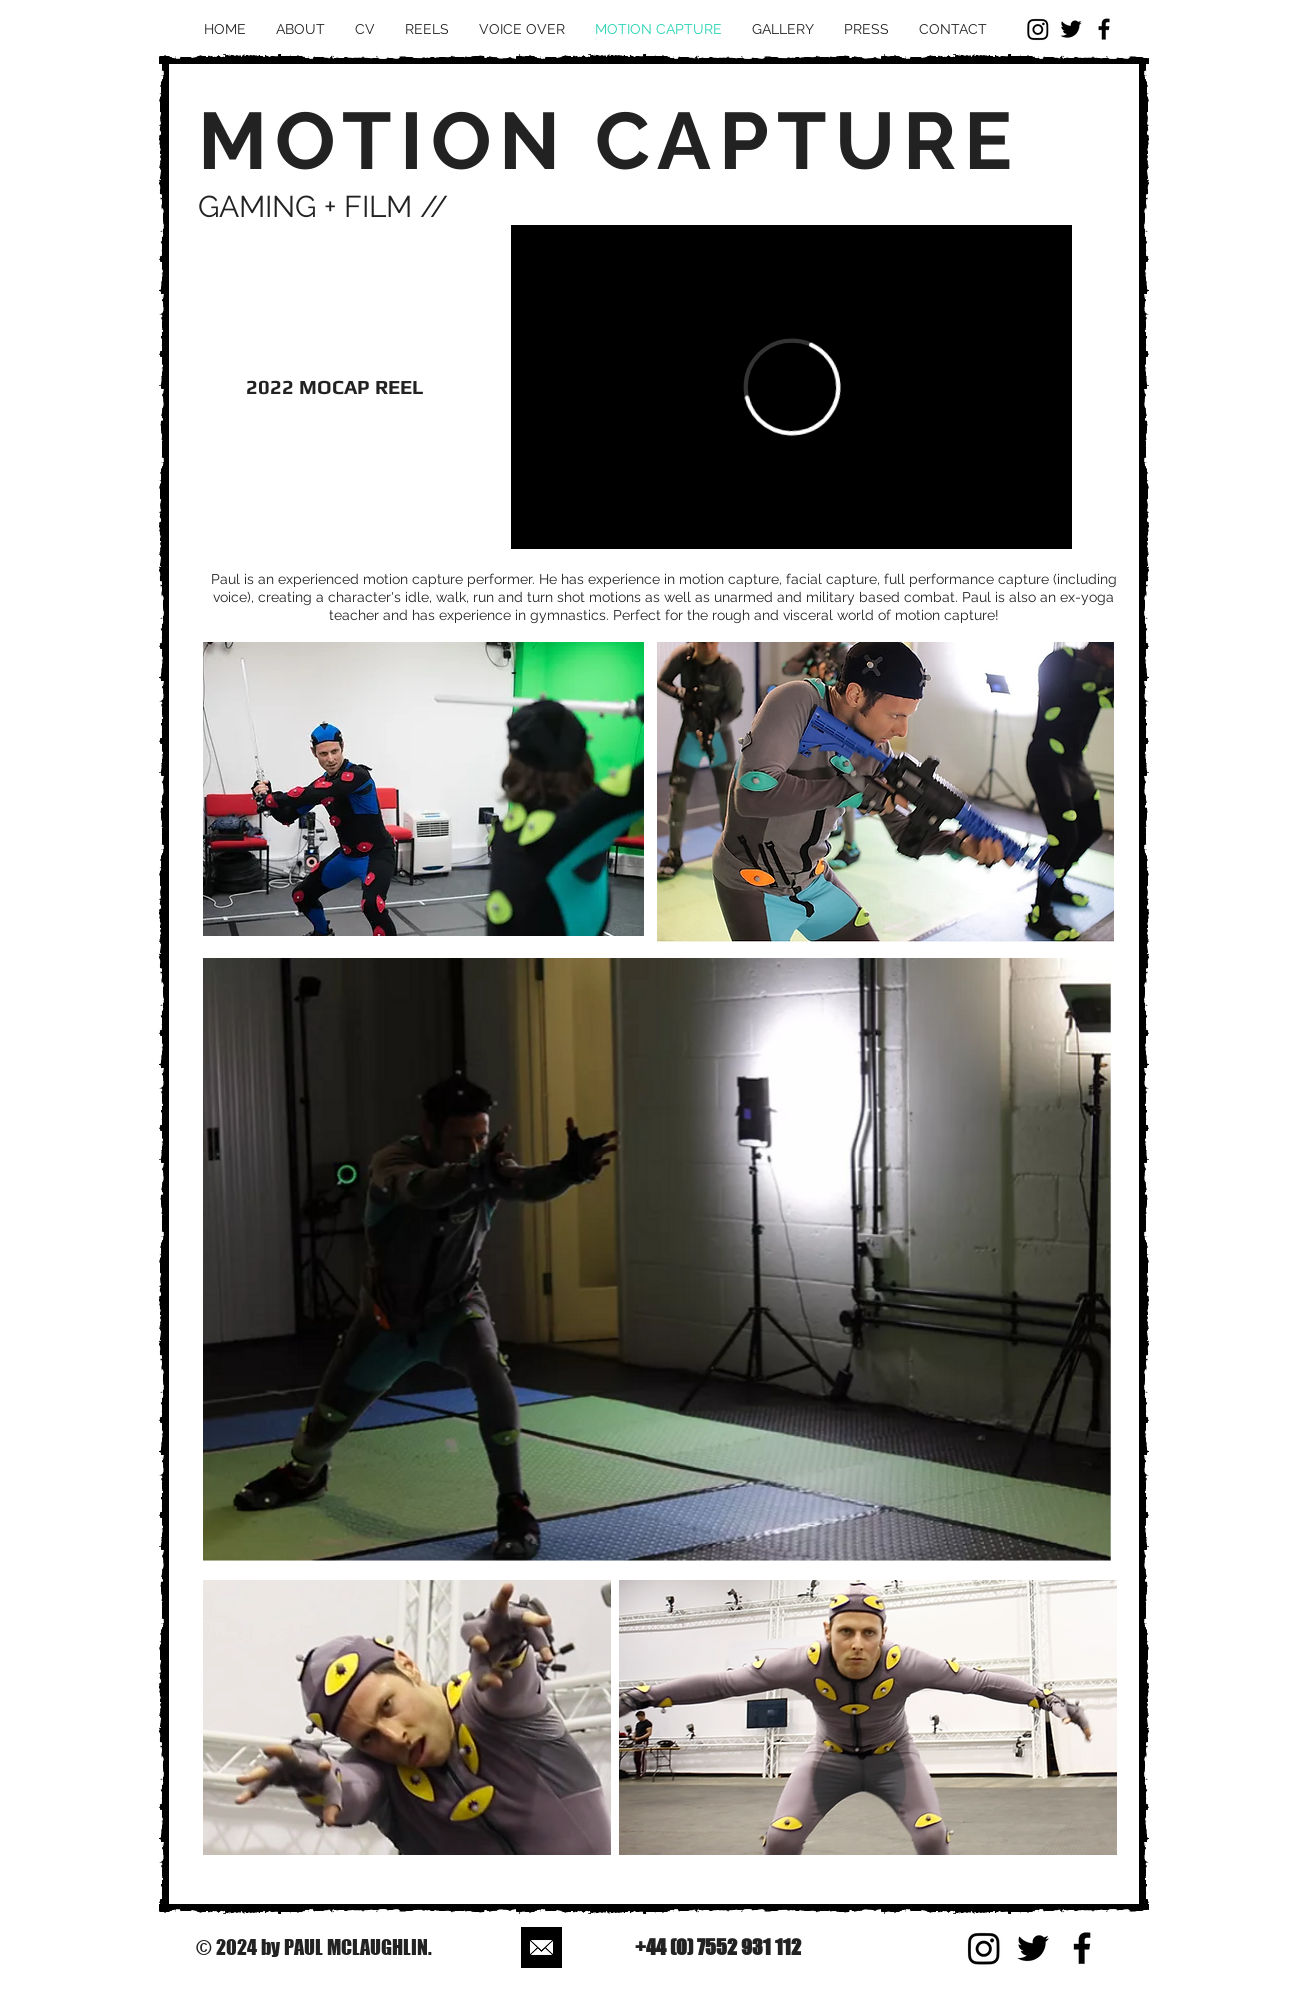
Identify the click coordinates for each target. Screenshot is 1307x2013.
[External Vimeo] (791, 387)
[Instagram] (1038, 29)
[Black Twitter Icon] (1071, 29)
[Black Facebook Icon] (1104, 29)
